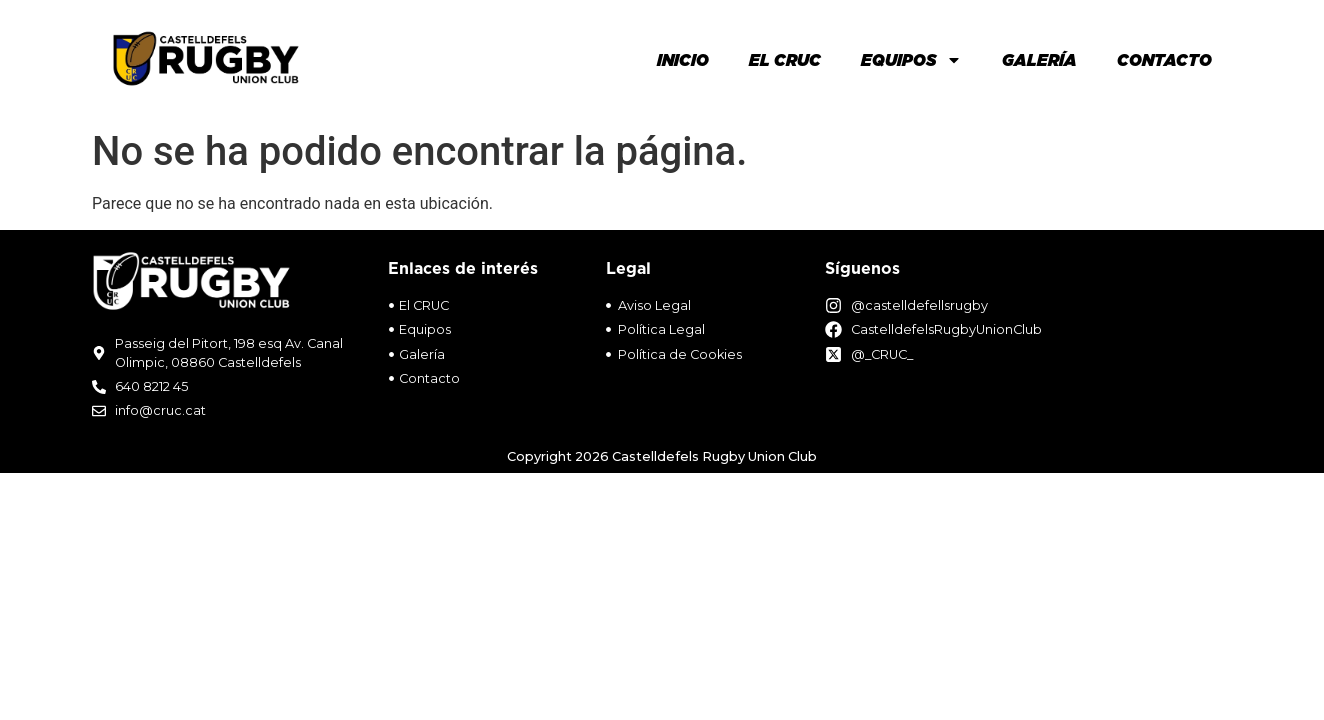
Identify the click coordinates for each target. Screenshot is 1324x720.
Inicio (683, 60)
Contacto (1164, 60)
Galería (1039, 60)
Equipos (911, 60)
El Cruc (785, 60)
